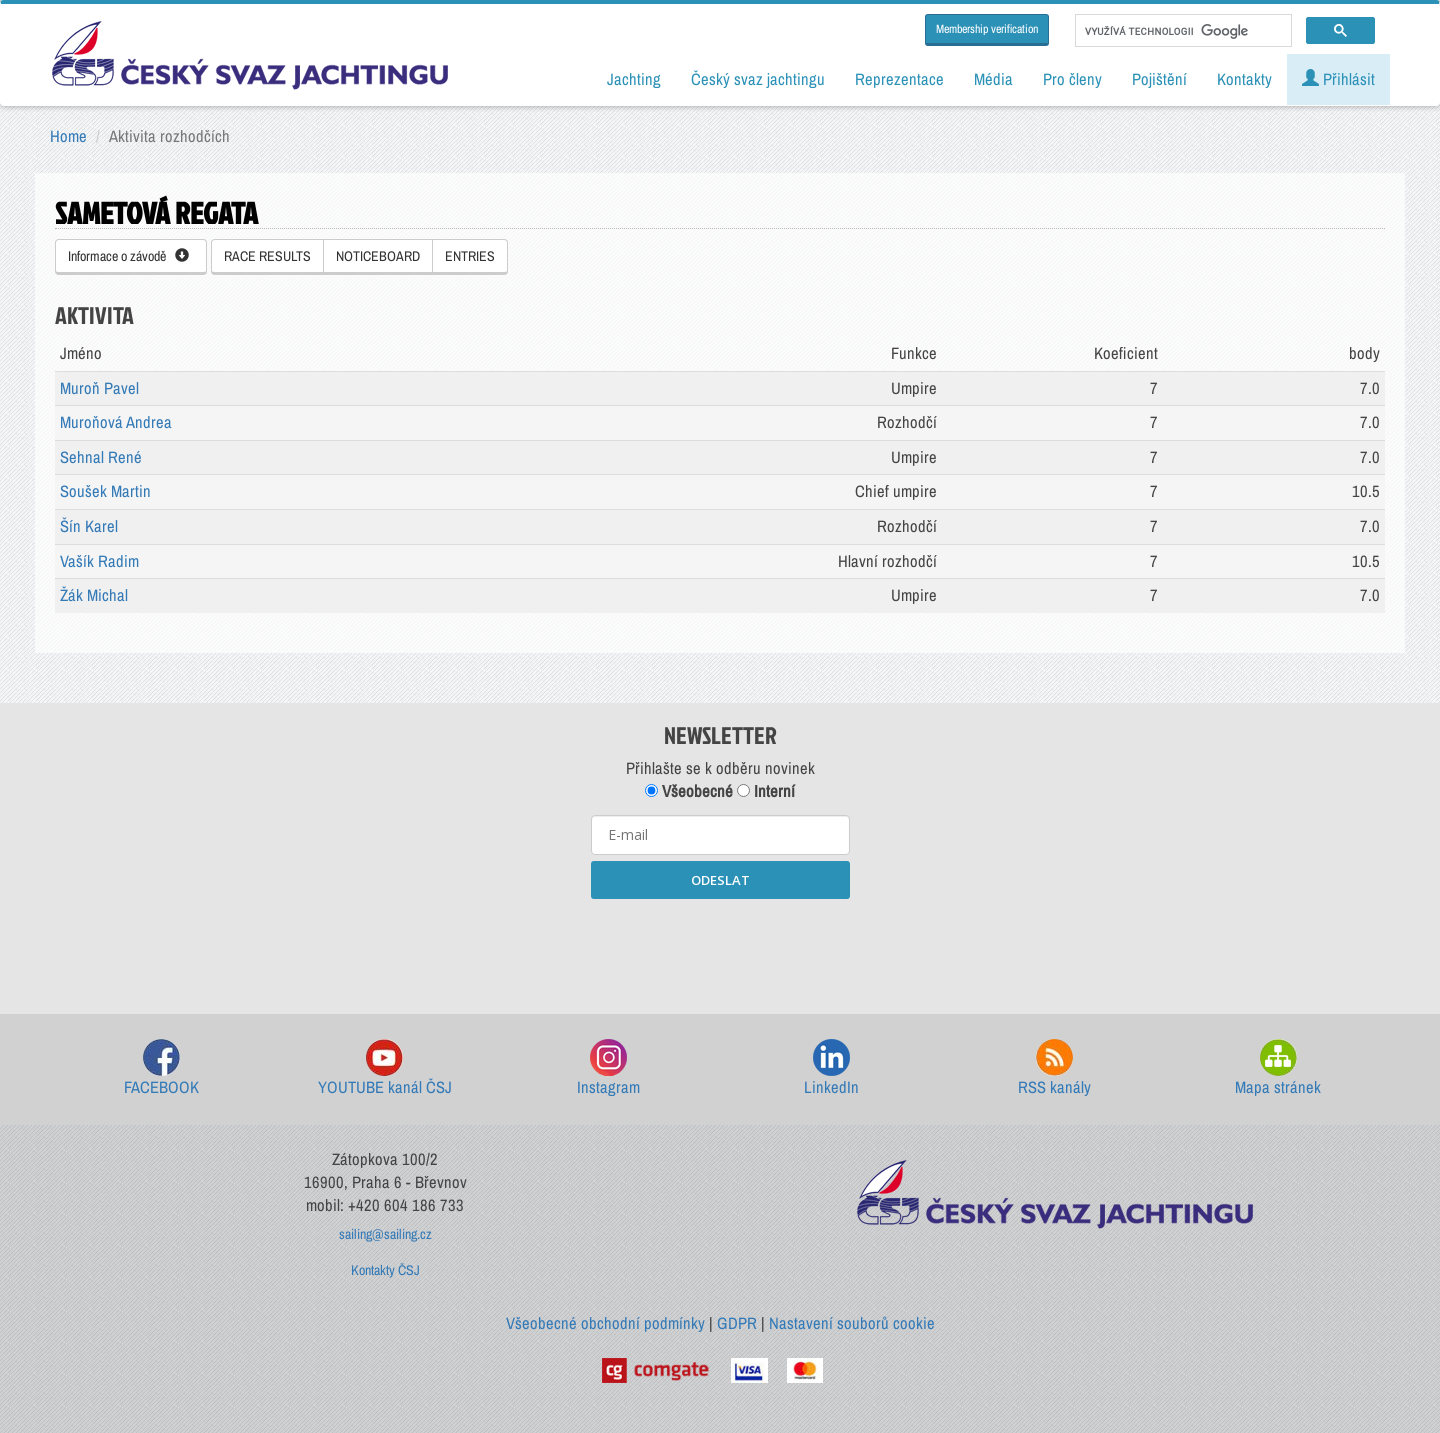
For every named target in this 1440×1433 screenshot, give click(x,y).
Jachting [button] (634, 79)
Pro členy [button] (1072, 79)
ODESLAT (720, 880)
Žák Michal (94, 595)
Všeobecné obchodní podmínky (605, 1323)
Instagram (608, 1068)
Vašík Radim (99, 561)
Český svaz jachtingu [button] (758, 79)
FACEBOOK (161, 1068)
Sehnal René (101, 457)
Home (68, 136)
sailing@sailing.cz (385, 1234)
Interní (766, 791)
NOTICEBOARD (378, 256)
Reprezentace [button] (899, 79)
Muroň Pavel (99, 388)
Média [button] (993, 79)
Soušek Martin (105, 491)
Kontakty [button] (1244, 79)
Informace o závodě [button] (128, 256)
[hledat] (1181, 31)
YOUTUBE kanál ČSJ (385, 1068)
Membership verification (987, 29)
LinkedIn (831, 1068)
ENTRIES (470, 256)
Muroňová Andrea (116, 422)
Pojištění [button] (1159, 79)
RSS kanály (1054, 1068)
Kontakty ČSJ (385, 1270)
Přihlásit (1338, 79)
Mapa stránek (1278, 1068)
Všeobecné (689, 791)
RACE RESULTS (267, 256)
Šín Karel (89, 526)
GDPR (737, 1323)
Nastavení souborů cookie (852, 1323)
